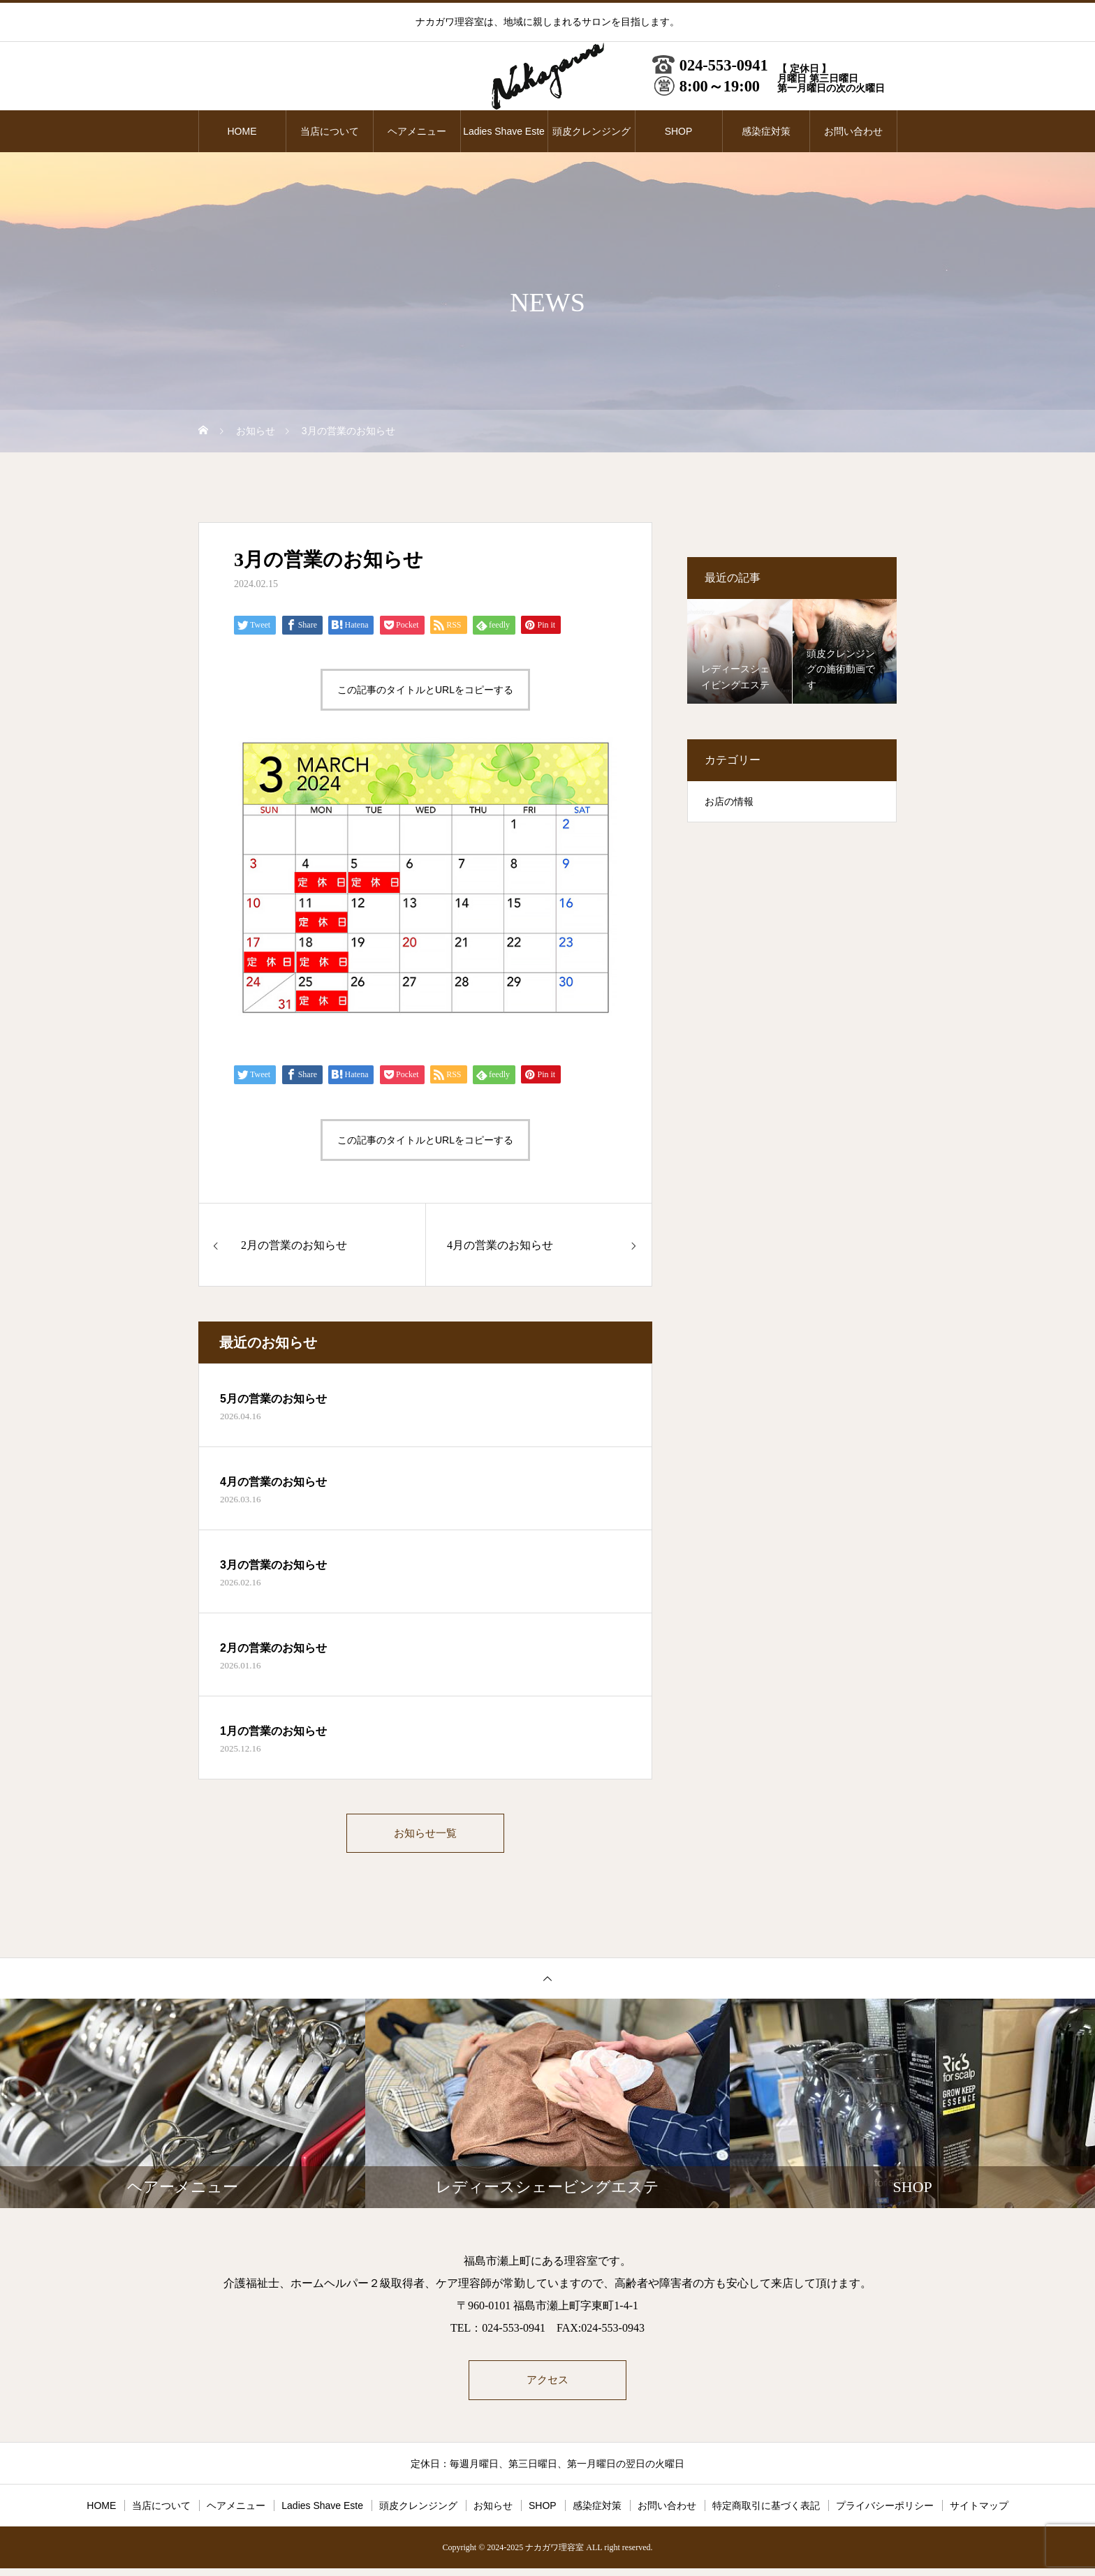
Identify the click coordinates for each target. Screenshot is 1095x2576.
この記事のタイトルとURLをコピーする (425, 689)
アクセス (547, 2386)
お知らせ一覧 (425, 1835)
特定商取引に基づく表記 (766, 2513)
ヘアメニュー (417, 131)
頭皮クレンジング (591, 131)
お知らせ (493, 2513)
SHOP (679, 131)
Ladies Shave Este (504, 131)
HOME (242, 131)
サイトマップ (979, 2513)
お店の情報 (729, 802)
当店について (329, 131)
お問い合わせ (853, 131)
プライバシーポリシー (885, 2513)
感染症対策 (766, 131)
